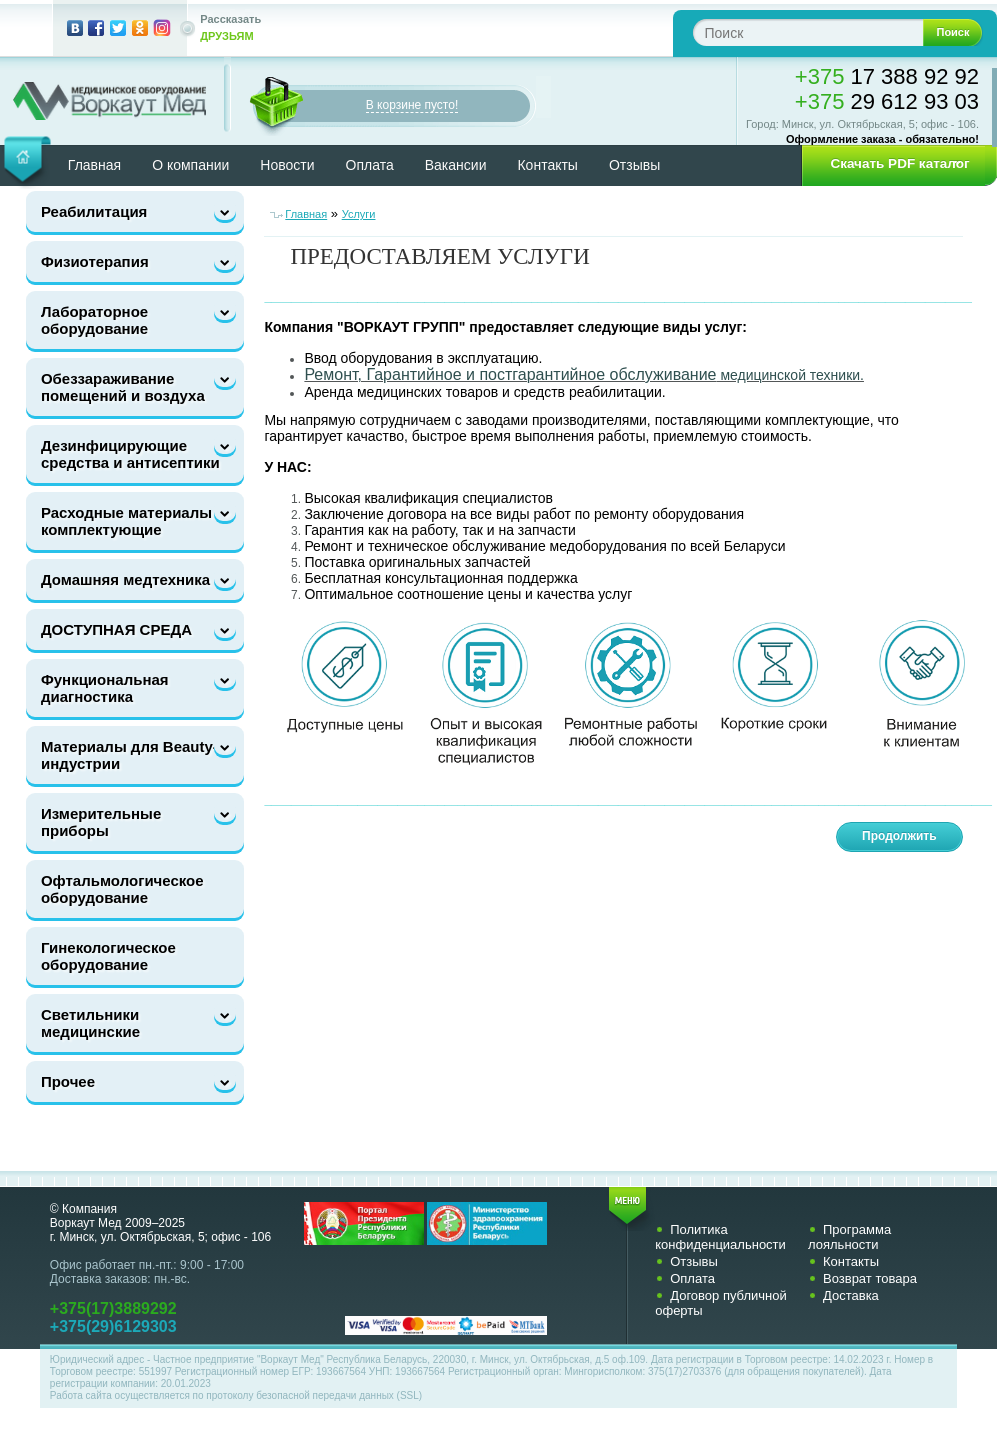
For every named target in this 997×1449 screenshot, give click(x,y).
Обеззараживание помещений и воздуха (123, 387)
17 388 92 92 (887, 76)
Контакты (547, 165)
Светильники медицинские (90, 1023)
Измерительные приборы (101, 822)
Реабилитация (94, 211)
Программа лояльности (849, 1237)
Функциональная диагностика (105, 688)
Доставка (851, 1295)
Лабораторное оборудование (94, 320)
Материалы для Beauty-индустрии (129, 755)
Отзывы (634, 165)
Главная (306, 214)
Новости (287, 165)
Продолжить (899, 836)
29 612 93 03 (887, 101)
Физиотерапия (95, 261)
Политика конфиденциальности (720, 1237)
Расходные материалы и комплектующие (133, 521)
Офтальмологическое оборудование (122, 889)
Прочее (68, 1081)
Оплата (370, 165)
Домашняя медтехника (125, 579)
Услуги (359, 214)
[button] (893, 164)
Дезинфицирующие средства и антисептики (130, 454)
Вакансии (456, 165)
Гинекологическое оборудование (108, 956)
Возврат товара (870, 1278)
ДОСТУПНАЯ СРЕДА (116, 629)
